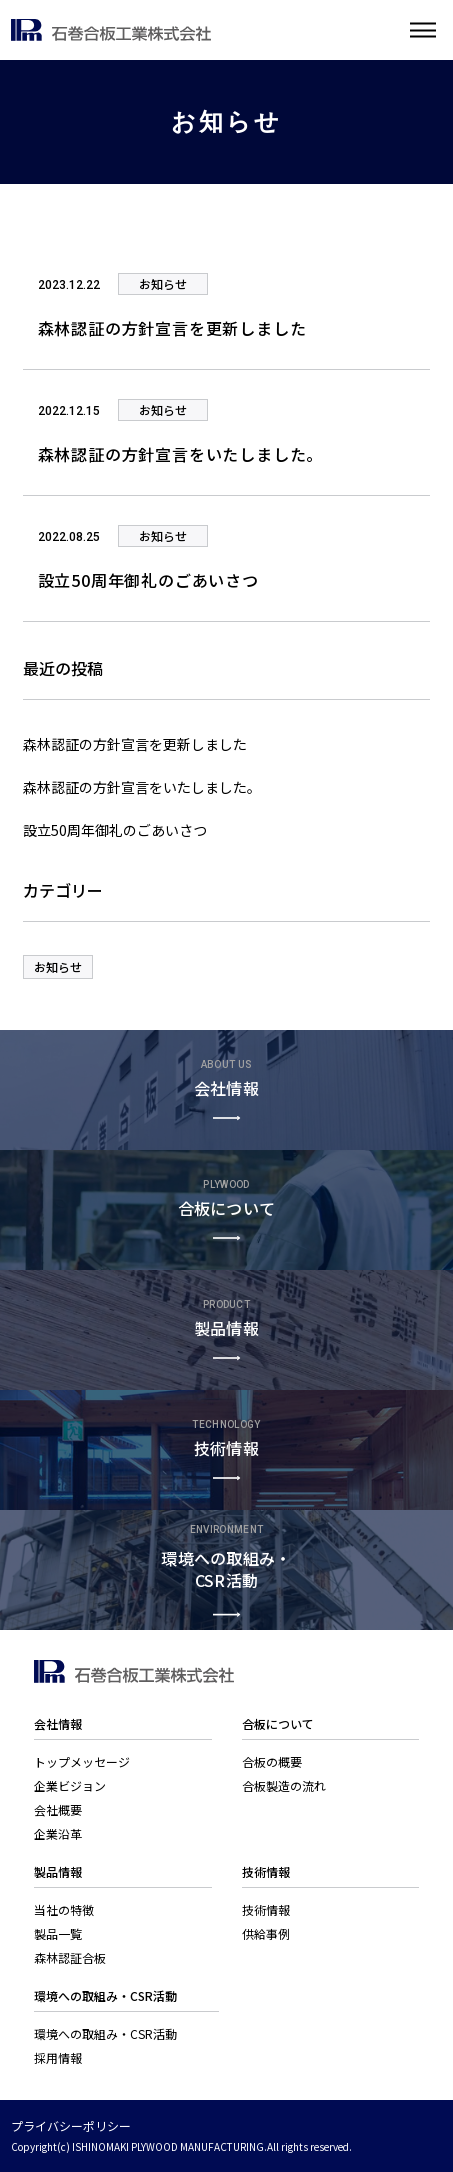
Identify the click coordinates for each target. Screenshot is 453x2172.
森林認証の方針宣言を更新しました (135, 744)
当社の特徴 (64, 1909)
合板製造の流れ (284, 1785)
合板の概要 (272, 1761)
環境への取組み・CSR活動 (105, 2033)
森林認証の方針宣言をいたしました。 (142, 787)
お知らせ (58, 966)
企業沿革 (58, 1833)
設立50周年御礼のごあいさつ (115, 830)
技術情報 (266, 1909)
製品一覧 (58, 1933)
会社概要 (58, 1809)
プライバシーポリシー (71, 2126)
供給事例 (266, 1933)
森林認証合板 (70, 1957)
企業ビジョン (70, 1785)
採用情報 (58, 2057)
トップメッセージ (82, 1761)
